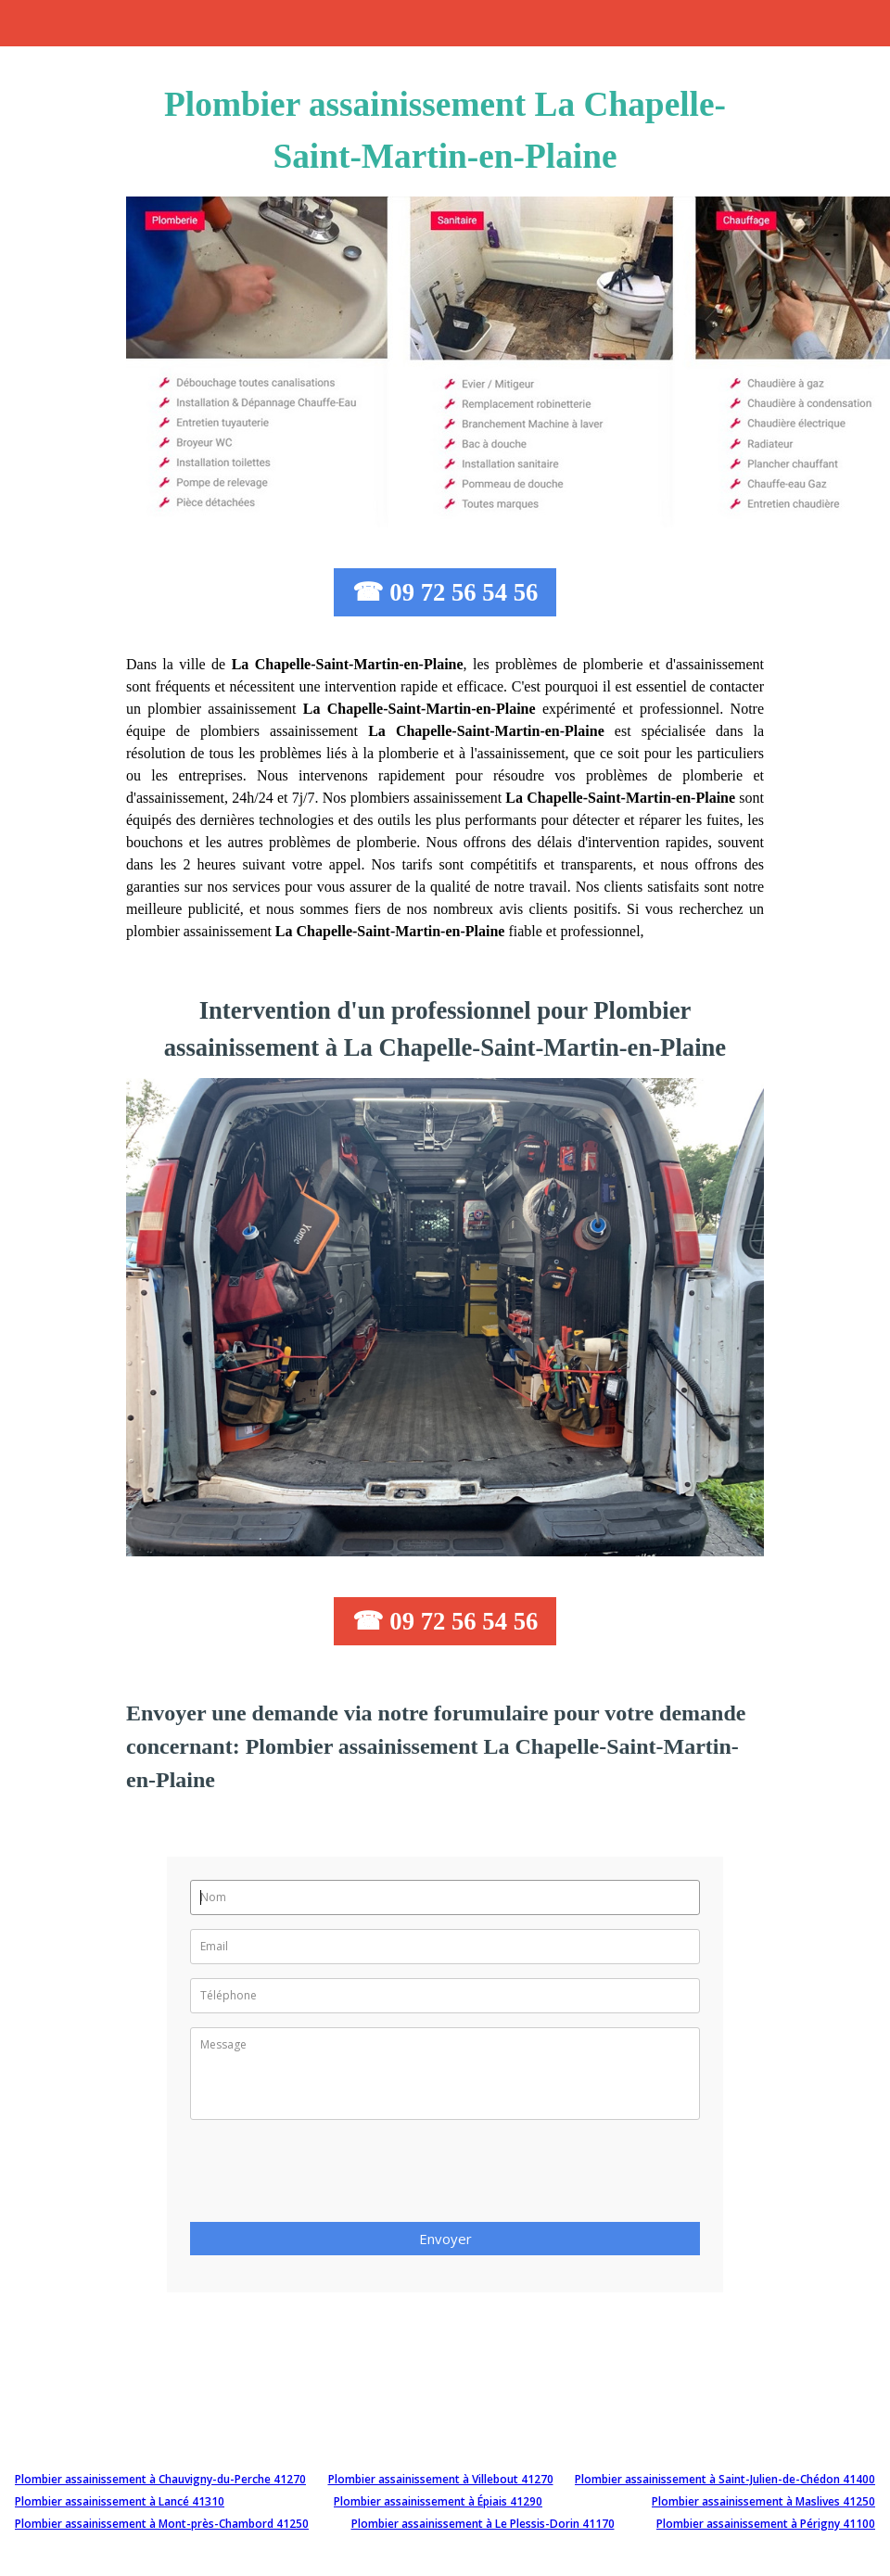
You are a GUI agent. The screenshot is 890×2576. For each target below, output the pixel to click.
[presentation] (331, 2176)
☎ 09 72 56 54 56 (445, 592)
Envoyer (445, 2238)
